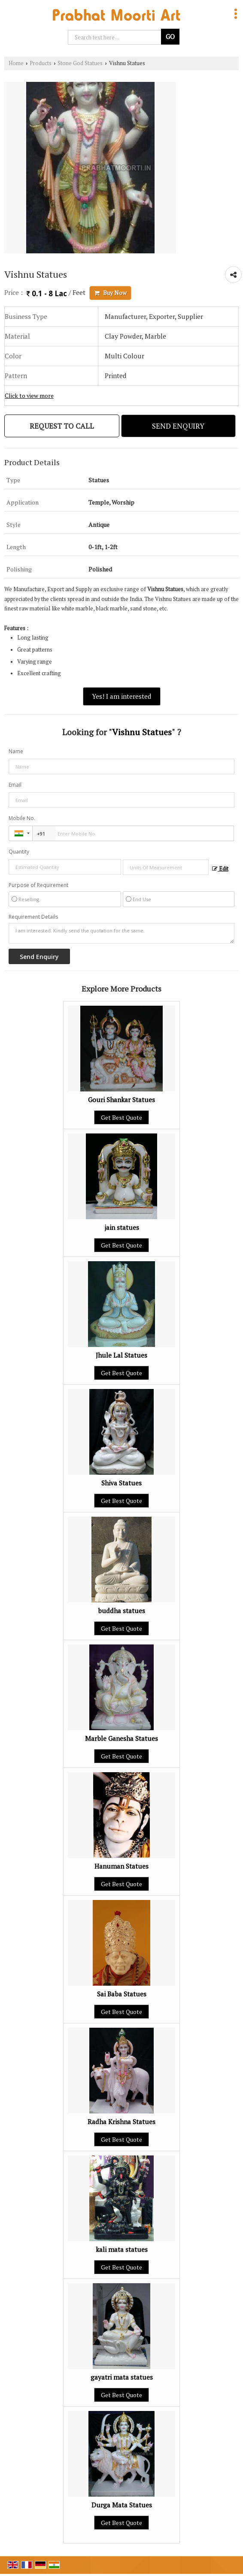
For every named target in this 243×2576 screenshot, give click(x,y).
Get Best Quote (121, 1117)
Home (16, 63)
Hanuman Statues (121, 1866)
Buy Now (110, 293)
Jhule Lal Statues (121, 1355)
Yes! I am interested (122, 696)
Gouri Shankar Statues (121, 1099)
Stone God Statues (80, 63)
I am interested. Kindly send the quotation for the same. (121, 933)
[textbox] (166, 867)
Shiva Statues (121, 1483)
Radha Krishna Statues (121, 2121)
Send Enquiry (178, 426)
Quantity (19, 851)
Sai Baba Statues (121, 1994)
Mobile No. (22, 818)
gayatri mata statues (122, 2377)
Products (41, 63)
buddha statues (121, 1610)
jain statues (121, 1227)
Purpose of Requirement (38, 885)
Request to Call (62, 426)
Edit (220, 868)
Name (16, 751)
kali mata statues (122, 2249)
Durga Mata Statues (121, 2505)
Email (15, 784)
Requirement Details (33, 917)
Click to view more (29, 396)
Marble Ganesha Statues (121, 1738)
